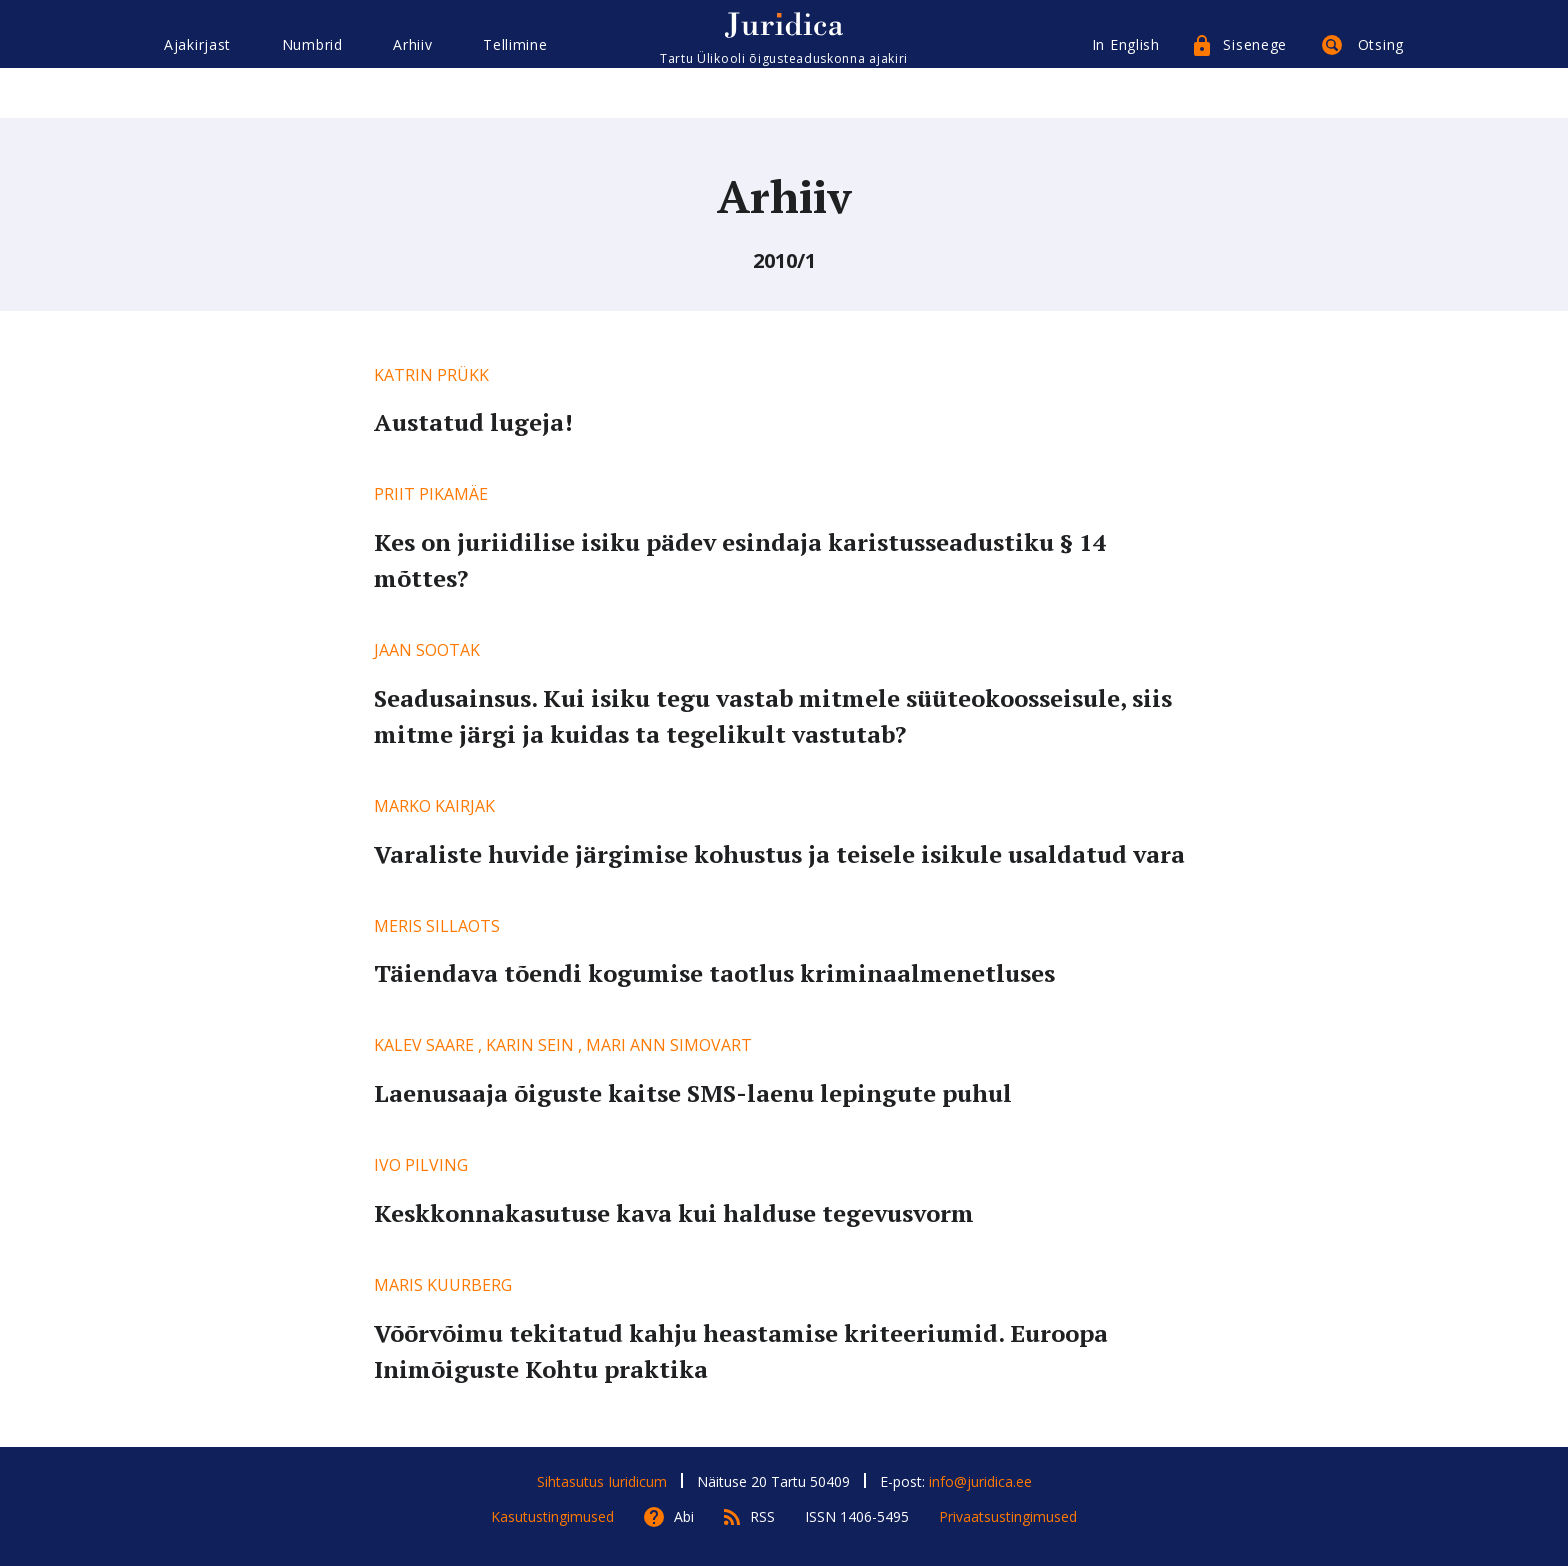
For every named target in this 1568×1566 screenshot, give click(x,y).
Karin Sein (530, 1045)
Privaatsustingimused (1008, 1516)
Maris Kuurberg (443, 1285)
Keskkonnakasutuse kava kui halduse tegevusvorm (674, 1213)
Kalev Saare (424, 1045)
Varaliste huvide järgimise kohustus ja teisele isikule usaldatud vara (779, 854)
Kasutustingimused (552, 1516)
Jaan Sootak (427, 650)
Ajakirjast (197, 87)
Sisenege (1255, 87)
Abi (684, 1516)
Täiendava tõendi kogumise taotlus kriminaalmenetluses (714, 973)
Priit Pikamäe (431, 494)
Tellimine (515, 87)
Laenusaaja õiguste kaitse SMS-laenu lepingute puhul (693, 1093)
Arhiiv (412, 87)
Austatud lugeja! (473, 422)
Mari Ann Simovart (669, 1045)
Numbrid (312, 87)
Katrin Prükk (431, 375)
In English (1126, 87)
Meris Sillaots (437, 926)
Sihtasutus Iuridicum (602, 1481)
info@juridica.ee (980, 1481)
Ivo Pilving (421, 1165)
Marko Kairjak (434, 806)
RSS (762, 1516)
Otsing (1381, 87)
